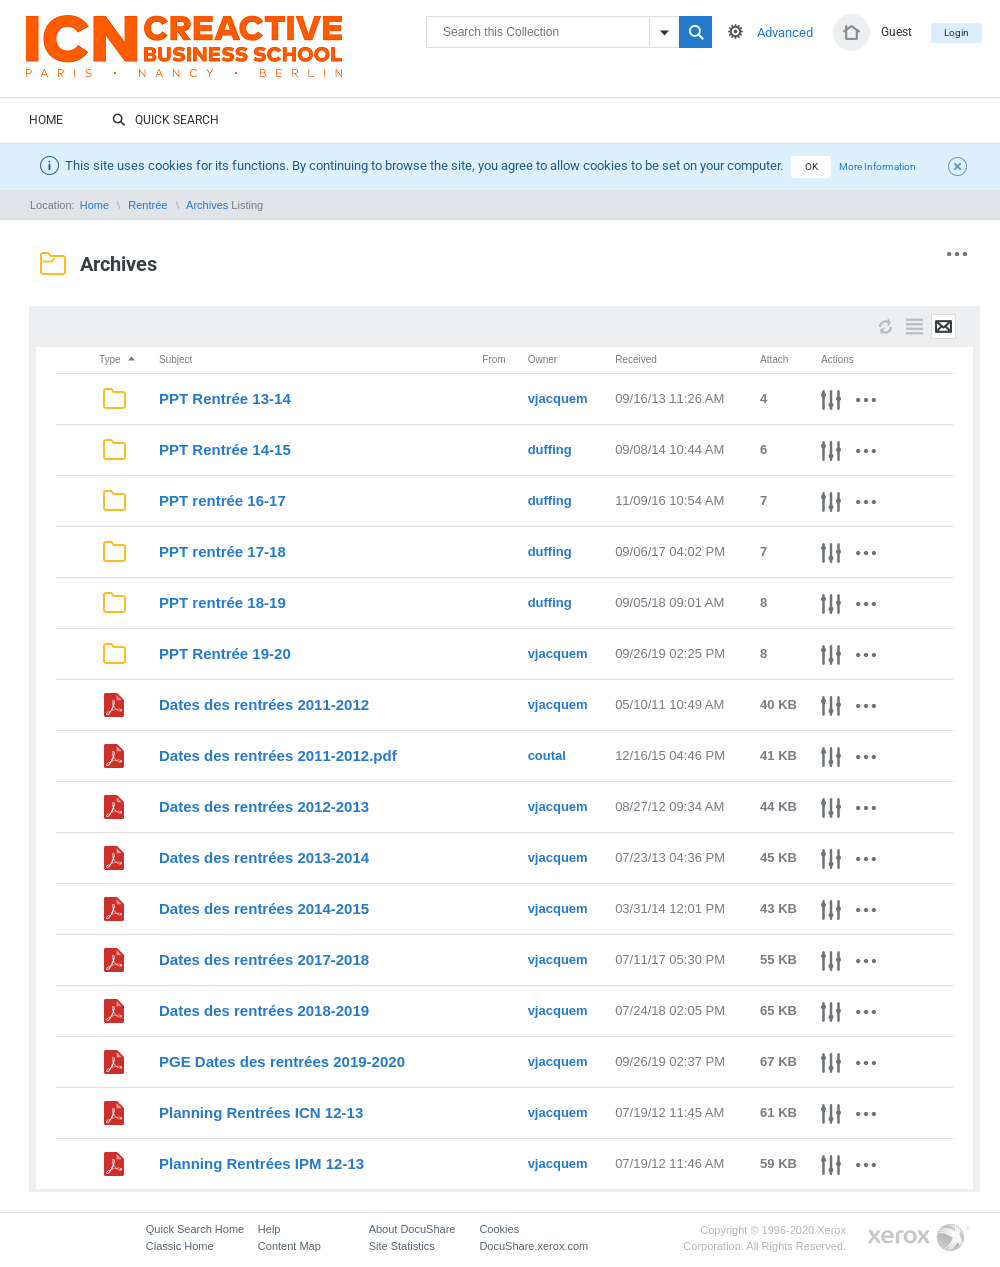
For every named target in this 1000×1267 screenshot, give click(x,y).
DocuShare (226, 56)
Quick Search (165, 121)
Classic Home (180, 1246)
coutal (547, 755)
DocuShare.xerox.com (533, 1246)
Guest (896, 32)
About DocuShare (412, 1229)
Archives (207, 205)
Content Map (289, 1246)
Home (46, 120)
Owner (542, 359)
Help (269, 1229)
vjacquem (558, 398)
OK (811, 166)
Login (956, 32)
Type (118, 359)
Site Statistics (402, 1246)
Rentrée (147, 205)
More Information (877, 166)
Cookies (499, 1229)
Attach (774, 359)
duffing (550, 449)
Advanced (785, 32)
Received (636, 359)
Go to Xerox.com (919, 1238)
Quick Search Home (195, 1229)
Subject (175, 359)
